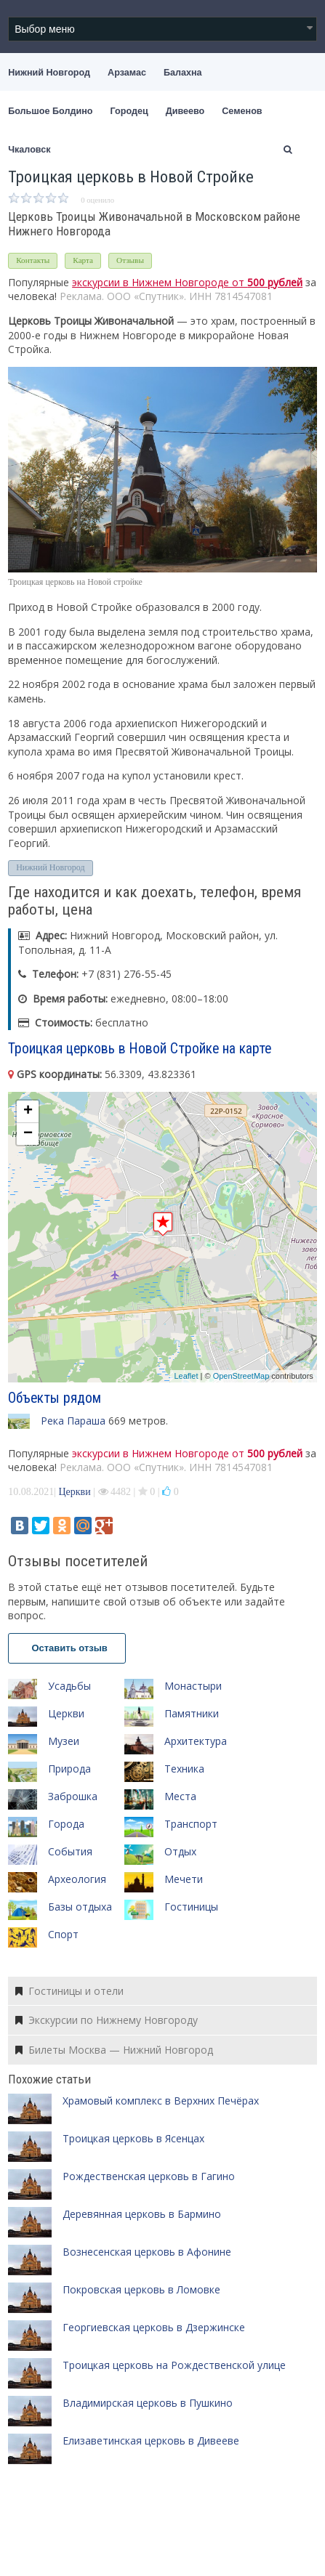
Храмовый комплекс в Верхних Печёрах (161, 2100)
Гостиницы (191, 1906)
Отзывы (130, 260)
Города (66, 1824)
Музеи (63, 1741)
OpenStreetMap (241, 1376)
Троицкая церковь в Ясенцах (133, 2138)
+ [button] (28, 1111)
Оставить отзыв (67, 1648)
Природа (69, 1768)
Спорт (63, 1934)
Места (180, 1796)
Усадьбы (69, 1686)
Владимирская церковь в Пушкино (148, 2403)
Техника (184, 1768)
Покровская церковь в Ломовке (141, 2289)
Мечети (183, 1879)
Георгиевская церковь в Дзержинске (154, 2327)
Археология (77, 1879)
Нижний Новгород (49, 73)
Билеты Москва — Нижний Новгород (114, 2050)
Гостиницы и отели (69, 1991)
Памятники (191, 1713)
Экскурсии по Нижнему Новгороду (106, 2020)
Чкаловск (29, 150)
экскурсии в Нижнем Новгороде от (187, 282)
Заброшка (72, 1796)
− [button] (28, 1134)
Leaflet (186, 1376)
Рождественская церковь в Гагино (149, 2176)
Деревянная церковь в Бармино (142, 2214)
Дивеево (185, 111)
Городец (129, 111)
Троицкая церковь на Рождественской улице (174, 2365)
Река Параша (73, 1420)
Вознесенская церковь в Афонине (147, 2252)
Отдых (180, 1851)
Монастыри (193, 1686)
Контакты (32, 260)
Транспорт (190, 1824)
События (70, 1851)
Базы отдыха (80, 1906)
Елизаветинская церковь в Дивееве (151, 2440)
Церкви (74, 1491)
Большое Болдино (50, 111)
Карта (83, 260)
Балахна (183, 73)
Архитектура (195, 1741)
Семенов (242, 111)
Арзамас (127, 73)
